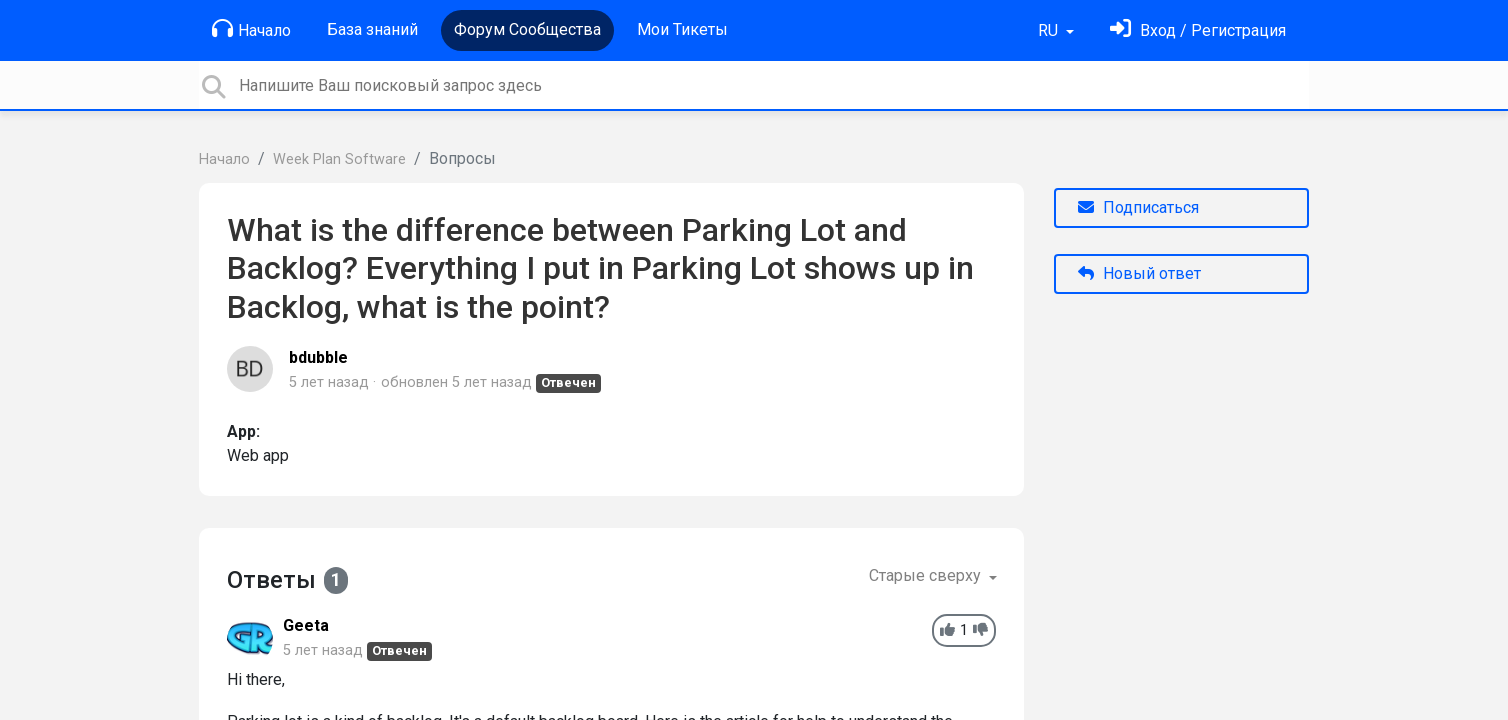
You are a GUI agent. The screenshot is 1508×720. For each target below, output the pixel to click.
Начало (251, 29)
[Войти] (1198, 30)
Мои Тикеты (682, 29)
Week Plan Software (339, 159)
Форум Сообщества (527, 29)
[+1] (947, 630)
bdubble (318, 357)
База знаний (372, 29)
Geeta (306, 625)
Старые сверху (927, 575)
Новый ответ (1139, 273)
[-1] (980, 630)
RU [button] (1050, 30)
